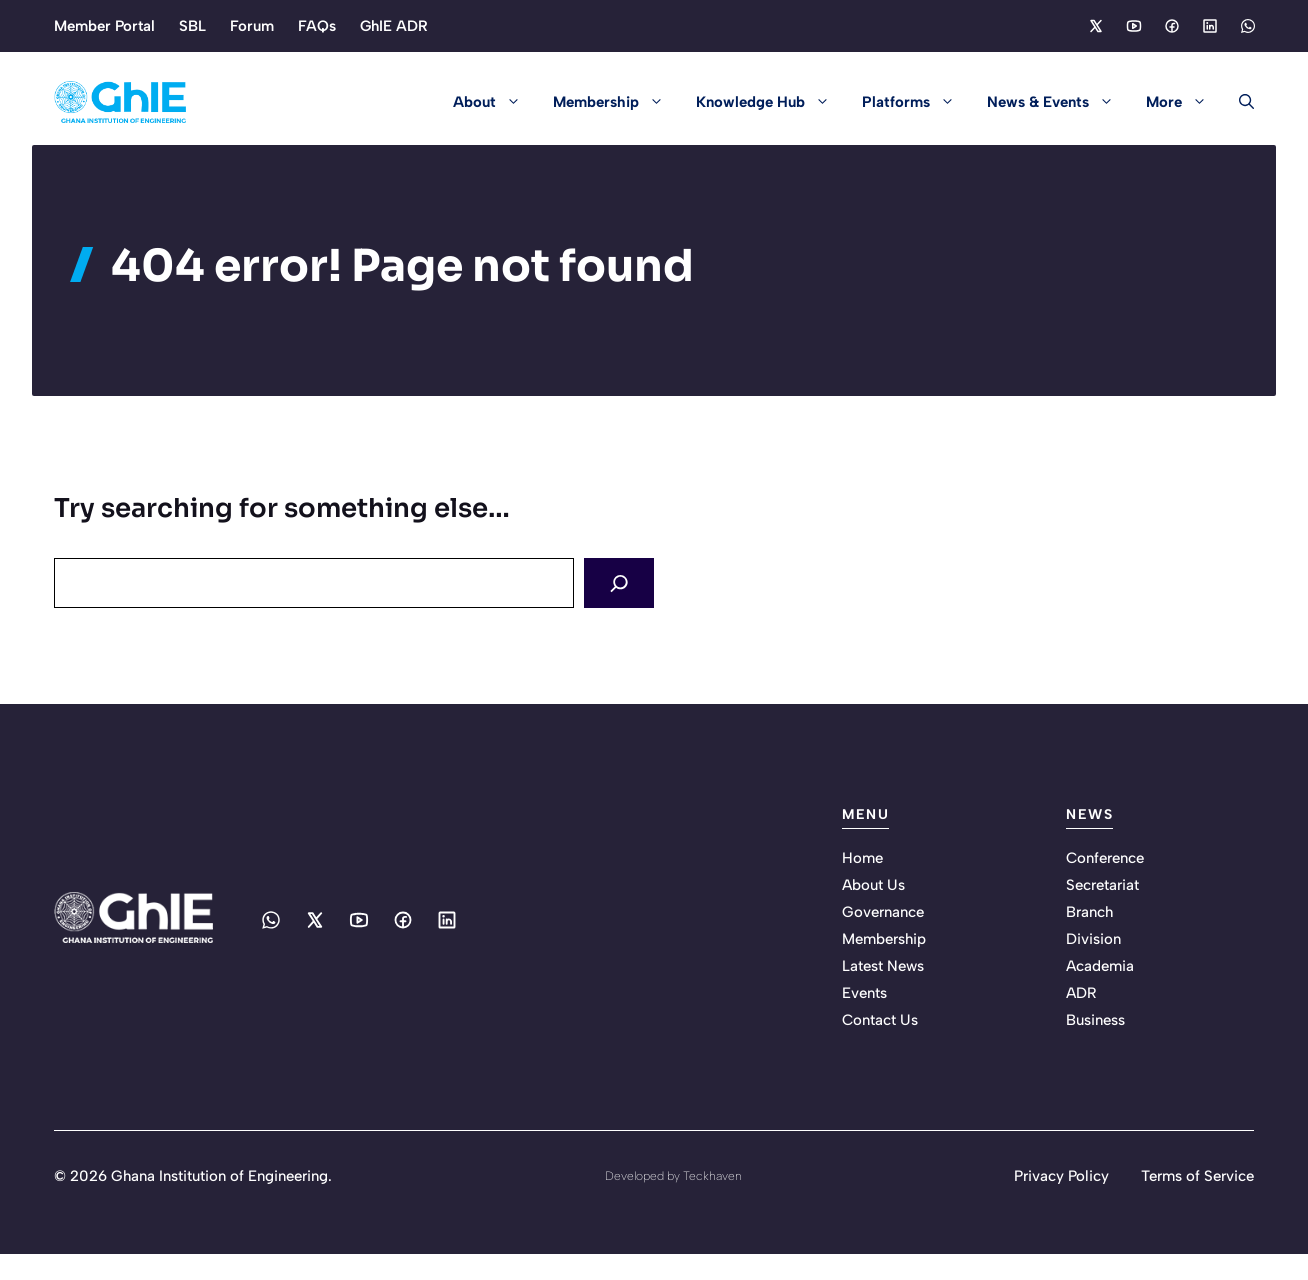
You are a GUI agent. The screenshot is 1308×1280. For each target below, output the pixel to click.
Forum (252, 26)
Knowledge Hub (771, 102)
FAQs (317, 26)
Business (1095, 1019)
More (1184, 102)
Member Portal (104, 26)
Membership (616, 102)
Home (862, 857)
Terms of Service (1197, 1175)
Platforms (916, 102)
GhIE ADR (394, 26)
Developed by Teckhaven (673, 1175)
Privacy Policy (1061, 1175)
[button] (1238, 102)
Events (864, 992)
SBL (192, 26)
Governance (883, 911)
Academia (1100, 965)
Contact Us (880, 1019)
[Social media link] (1095, 26)
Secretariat (1102, 884)
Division (1093, 938)
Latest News (883, 965)
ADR (1081, 992)
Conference (1105, 857)
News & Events (1058, 102)
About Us (873, 884)
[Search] (622, 582)
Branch (1089, 911)
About (495, 102)
